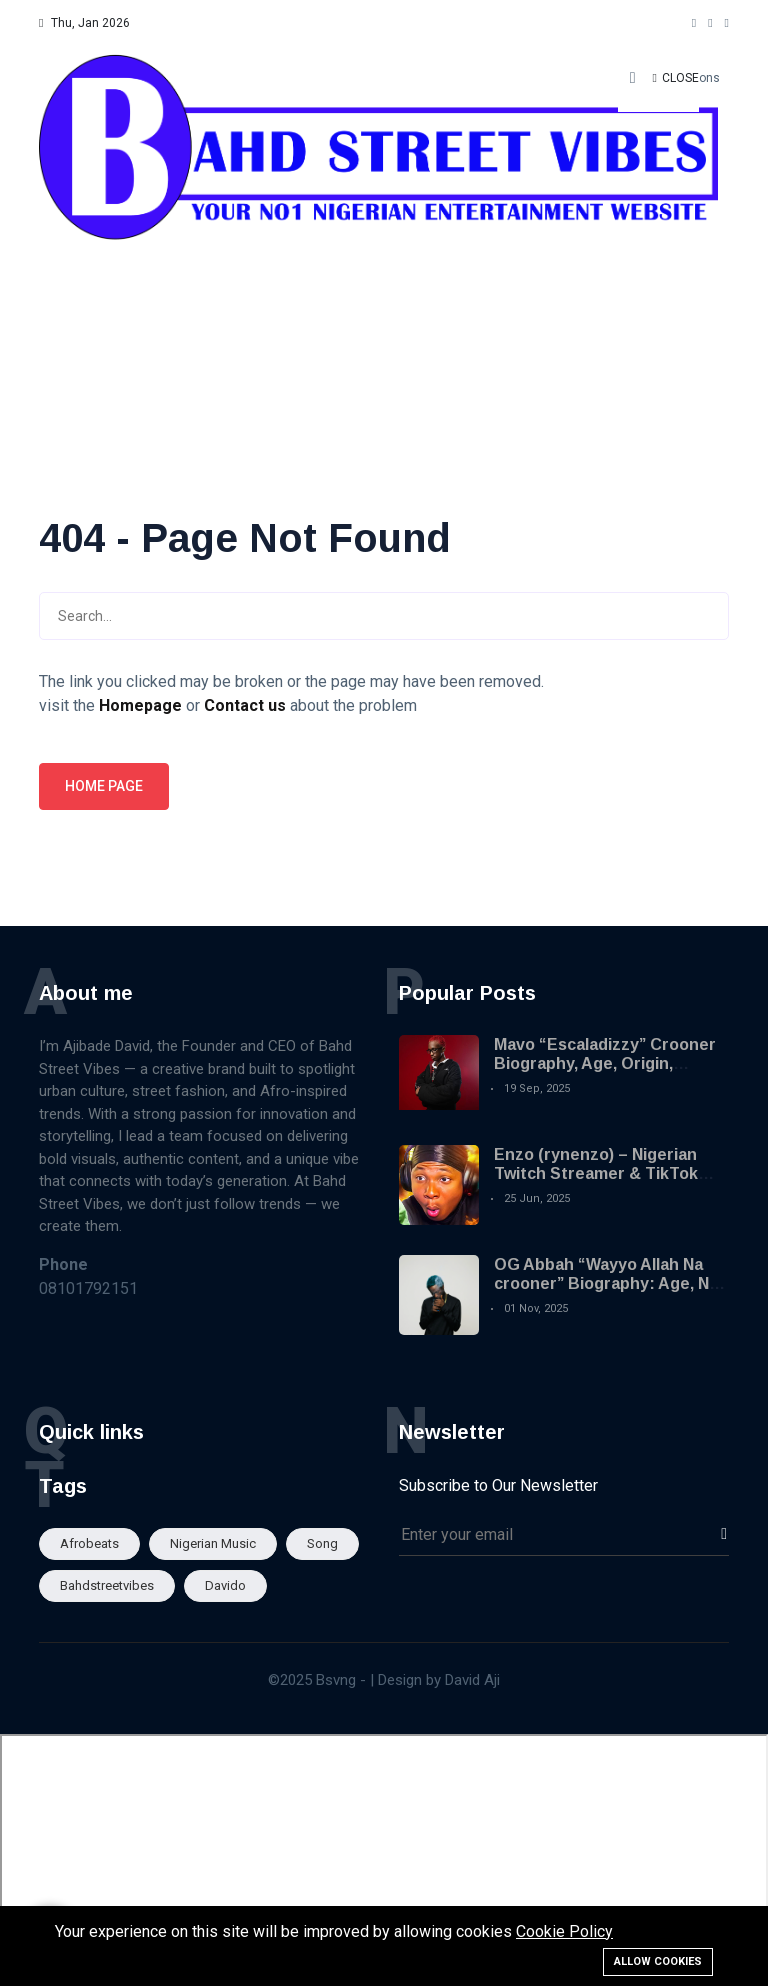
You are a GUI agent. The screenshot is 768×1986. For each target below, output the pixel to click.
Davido (225, 1585)
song (322, 1543)
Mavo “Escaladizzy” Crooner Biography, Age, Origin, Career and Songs (605, 1063)
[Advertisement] (384, 250)
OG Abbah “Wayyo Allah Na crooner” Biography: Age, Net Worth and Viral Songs (610, 1283)
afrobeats (89, 1543)
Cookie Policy (564, 1931)
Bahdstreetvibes (107, 1585)
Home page (104, 786)
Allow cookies (658, 1961)
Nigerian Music (213, 1543)
